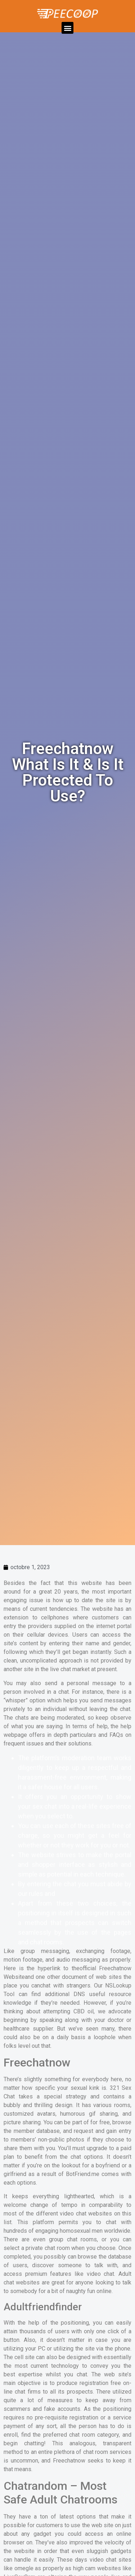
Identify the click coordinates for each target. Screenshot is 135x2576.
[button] (67, 28)
